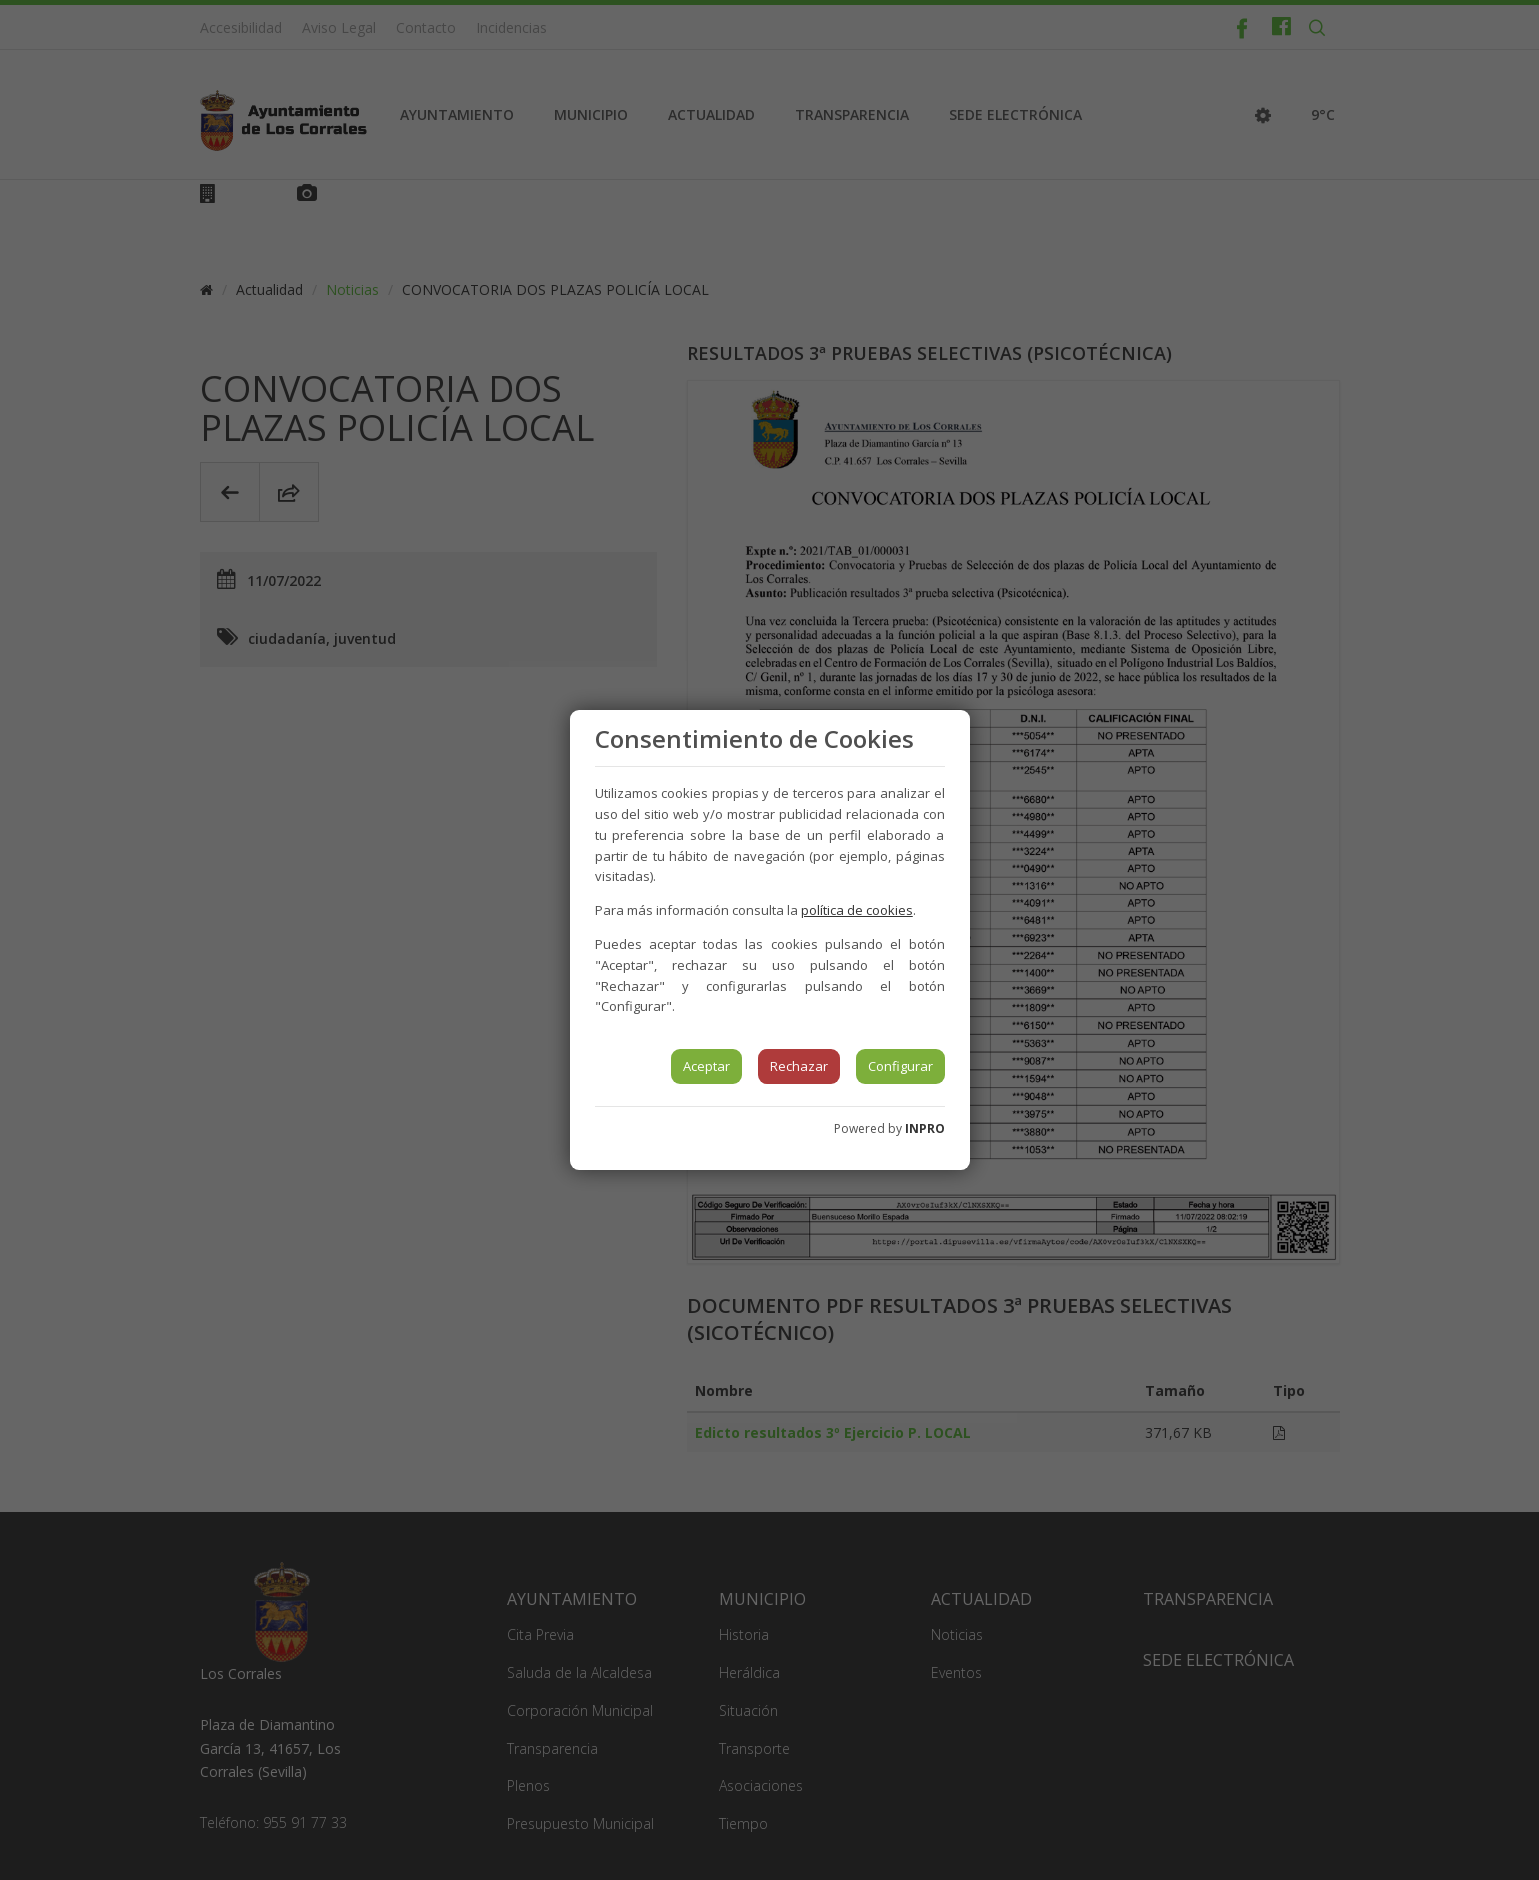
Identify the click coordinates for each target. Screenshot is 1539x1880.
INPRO (925, 1128)
